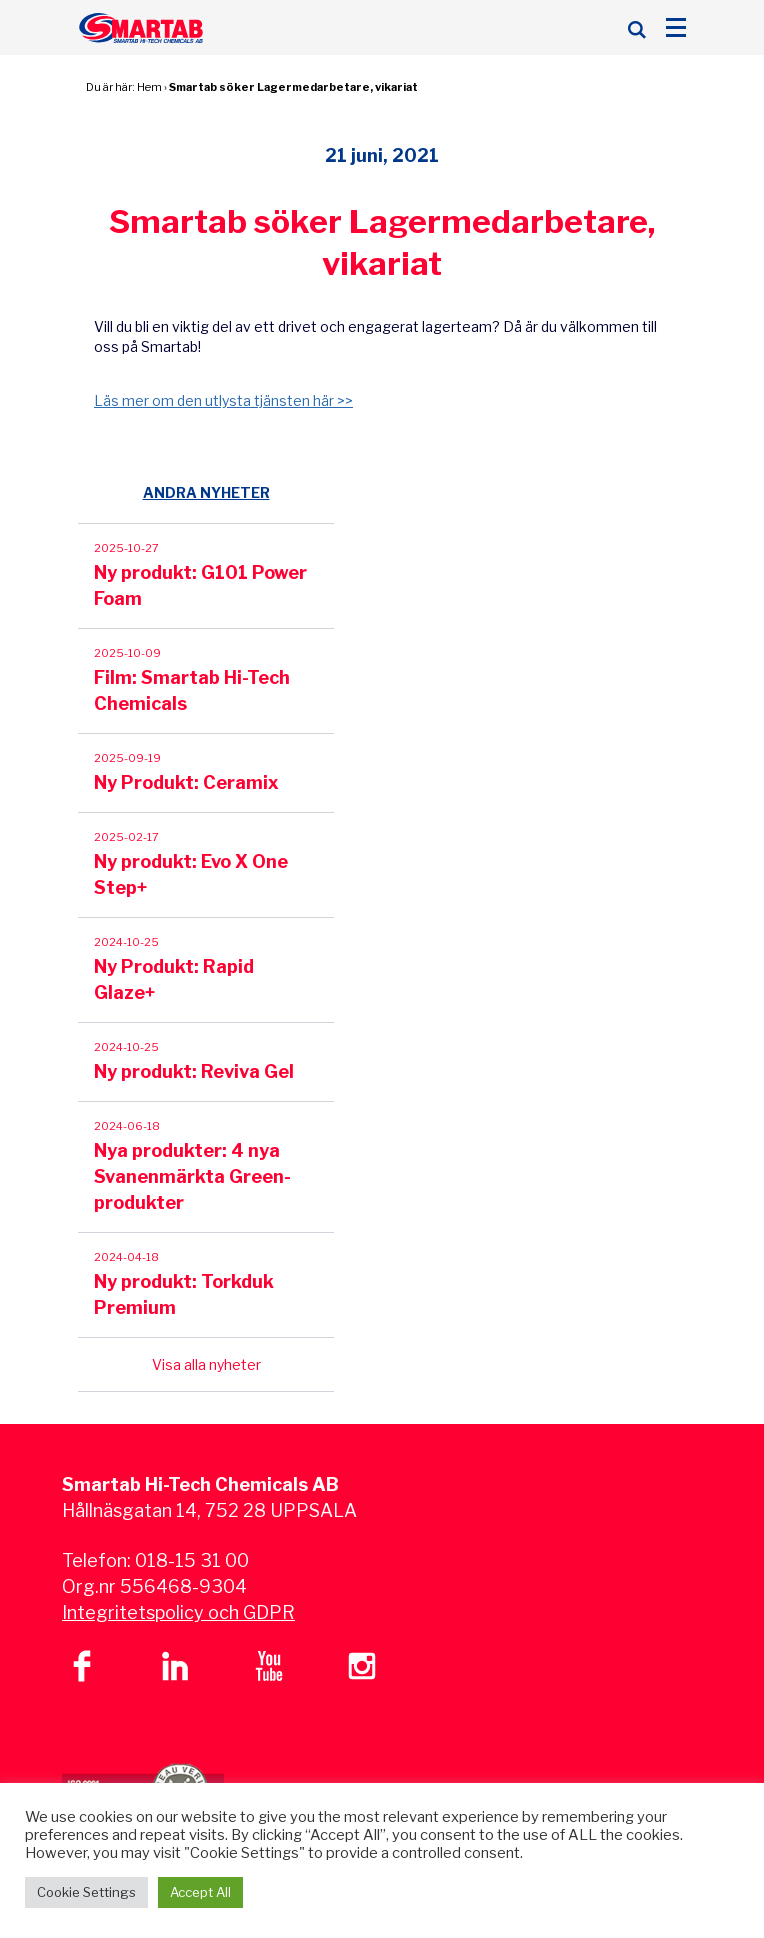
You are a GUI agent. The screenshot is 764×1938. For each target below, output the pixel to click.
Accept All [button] (200, 1892)
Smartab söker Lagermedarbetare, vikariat (293, 87)
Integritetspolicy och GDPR (178, 1612)
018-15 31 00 (192, 1560)
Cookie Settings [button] (86, 1892)
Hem (149, 87)
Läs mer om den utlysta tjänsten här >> (223, 400)
